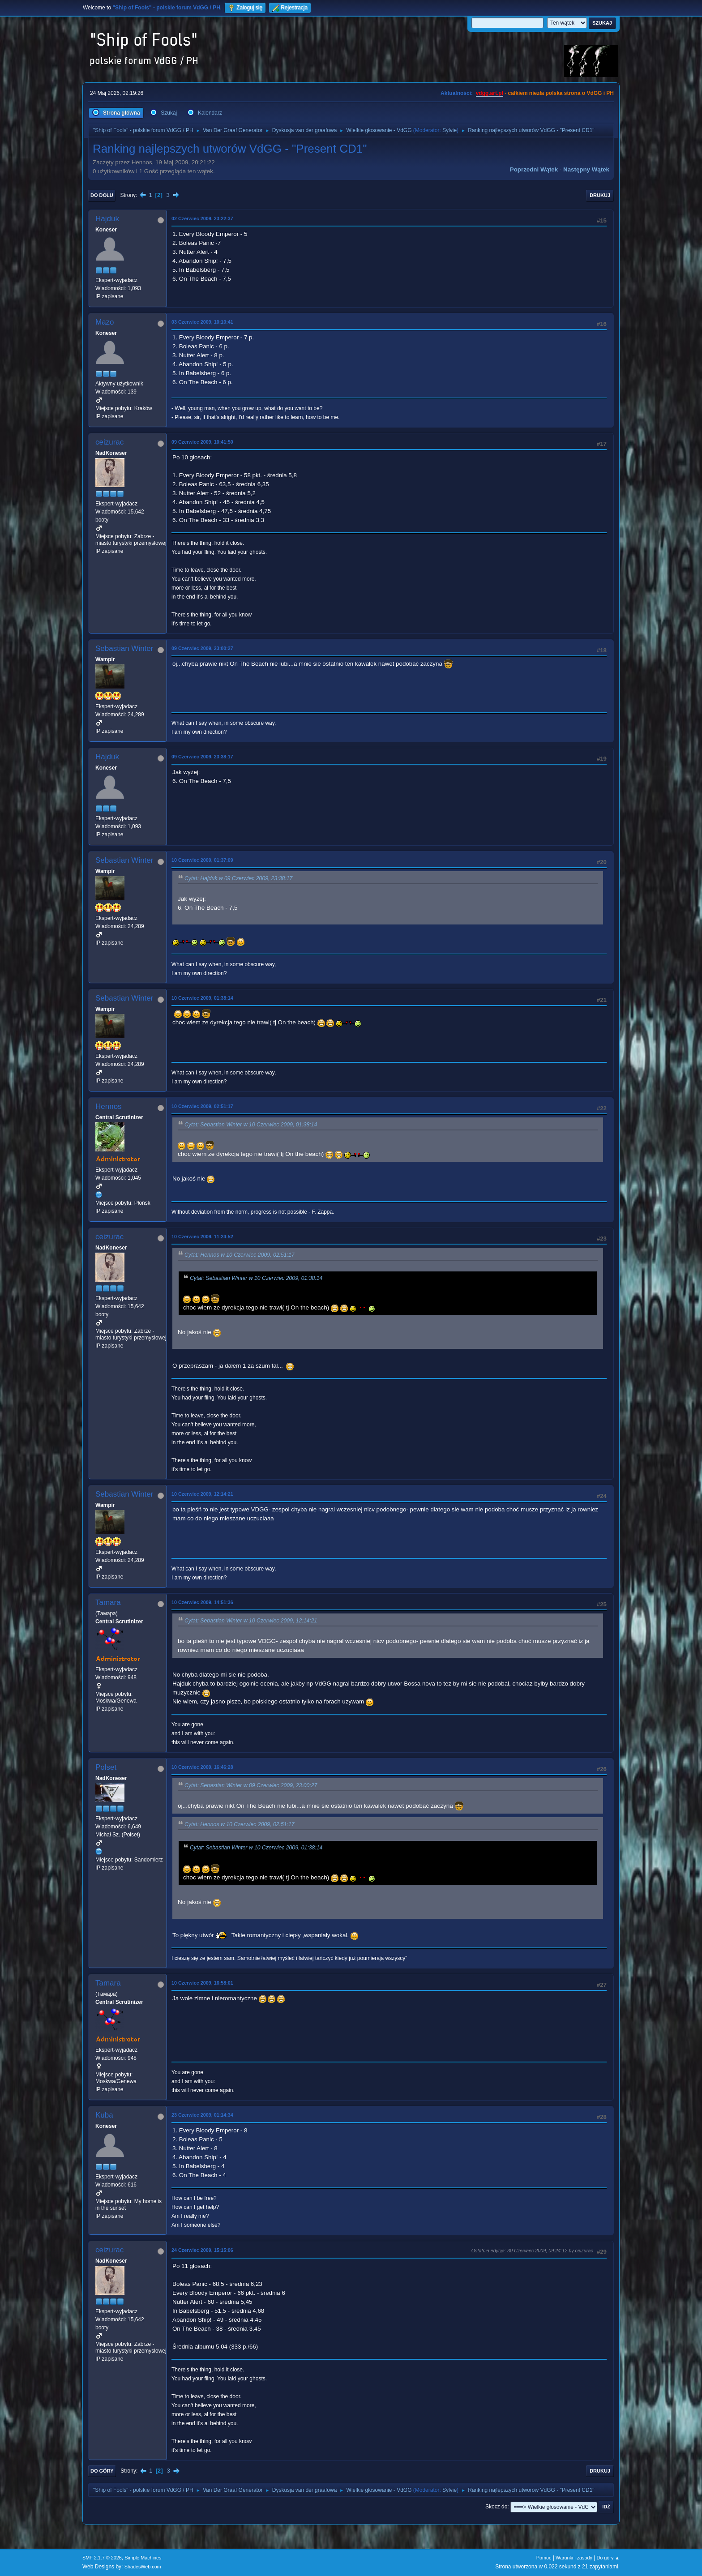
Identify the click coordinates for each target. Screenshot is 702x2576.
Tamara (108, 1602)
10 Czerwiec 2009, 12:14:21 (202, 1494)
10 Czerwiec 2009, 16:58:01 (202, 1982)
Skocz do (496, 2506)
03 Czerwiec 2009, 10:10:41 (202, 322)
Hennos (108, 1106)
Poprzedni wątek (534, 169)
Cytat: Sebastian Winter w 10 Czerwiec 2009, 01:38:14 (250, 1124)
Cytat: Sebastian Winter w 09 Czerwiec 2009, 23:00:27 (250, 1785)
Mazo (104, 322)
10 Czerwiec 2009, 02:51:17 (202, 1106)
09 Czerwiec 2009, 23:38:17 (202, 756)
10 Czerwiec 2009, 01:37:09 (202, 860)
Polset (105, 1767)
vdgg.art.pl (489, 93)
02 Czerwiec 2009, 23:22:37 (202, 218)
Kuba (104, 2115)
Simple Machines (142, 2557)
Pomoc (544, 2557)
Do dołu (101, 195)
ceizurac (109, 442)
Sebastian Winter (124, 648)
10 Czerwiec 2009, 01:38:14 (202, 998)
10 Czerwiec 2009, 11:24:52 (202, 1236)
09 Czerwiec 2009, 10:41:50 (202, 442)
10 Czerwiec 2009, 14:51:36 (202, 1602)
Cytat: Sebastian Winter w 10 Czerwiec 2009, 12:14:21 (250, 1620)
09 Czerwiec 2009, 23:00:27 (202, 648)
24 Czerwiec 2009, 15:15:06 (202, 2250)
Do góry (102, 2470)
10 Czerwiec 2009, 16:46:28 (202, 1767)
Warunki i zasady (574, 2557)
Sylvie (449, 130)
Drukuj (600, 195)
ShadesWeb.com (142, 2566)
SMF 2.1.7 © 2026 (102, 2557)
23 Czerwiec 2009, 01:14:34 (202, 2115)
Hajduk (107, 218)
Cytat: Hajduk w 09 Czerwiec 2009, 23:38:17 (238, 878)
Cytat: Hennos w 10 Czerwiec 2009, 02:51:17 (239, 1255)
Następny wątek (586, 169)
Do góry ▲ (608, 2557)
